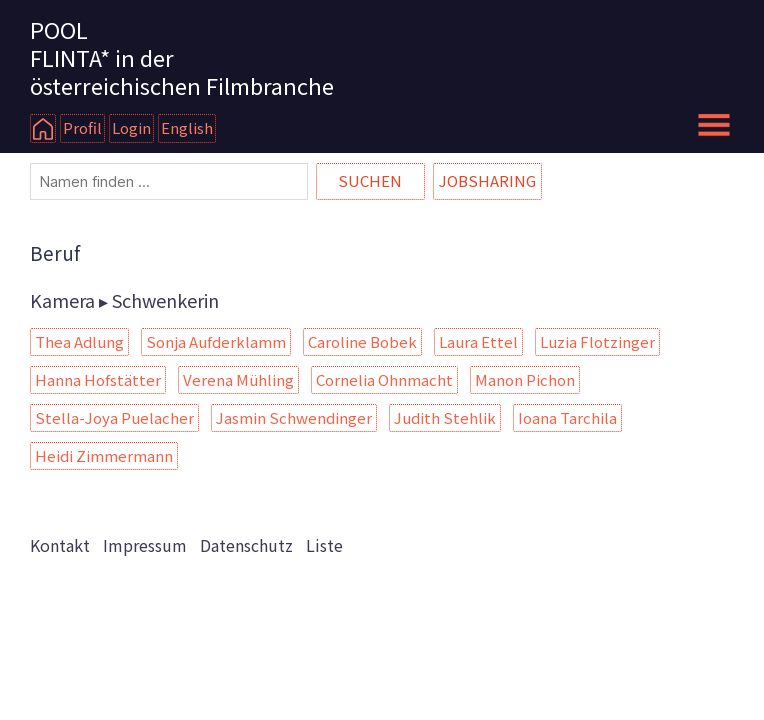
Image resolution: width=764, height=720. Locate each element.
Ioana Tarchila (567, 417)
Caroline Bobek (362, 341)
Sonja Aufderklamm (216, 341)
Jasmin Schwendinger (294, 417)
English (187, 127)
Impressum (145, 545)
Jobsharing (487, 180)
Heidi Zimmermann (104, 455)
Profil (82, 127)
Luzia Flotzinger (597, 341)
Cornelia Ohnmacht (384, 379)
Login (131, 127)
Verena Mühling (238, 379)
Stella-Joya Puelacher (114, 417)
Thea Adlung (79, 341)
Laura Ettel (478, 341)
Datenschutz (246, 545)
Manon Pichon (525, 379)
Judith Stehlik (445, 417)
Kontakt (60, 545)
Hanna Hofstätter (98, 379)
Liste (324, 545)
